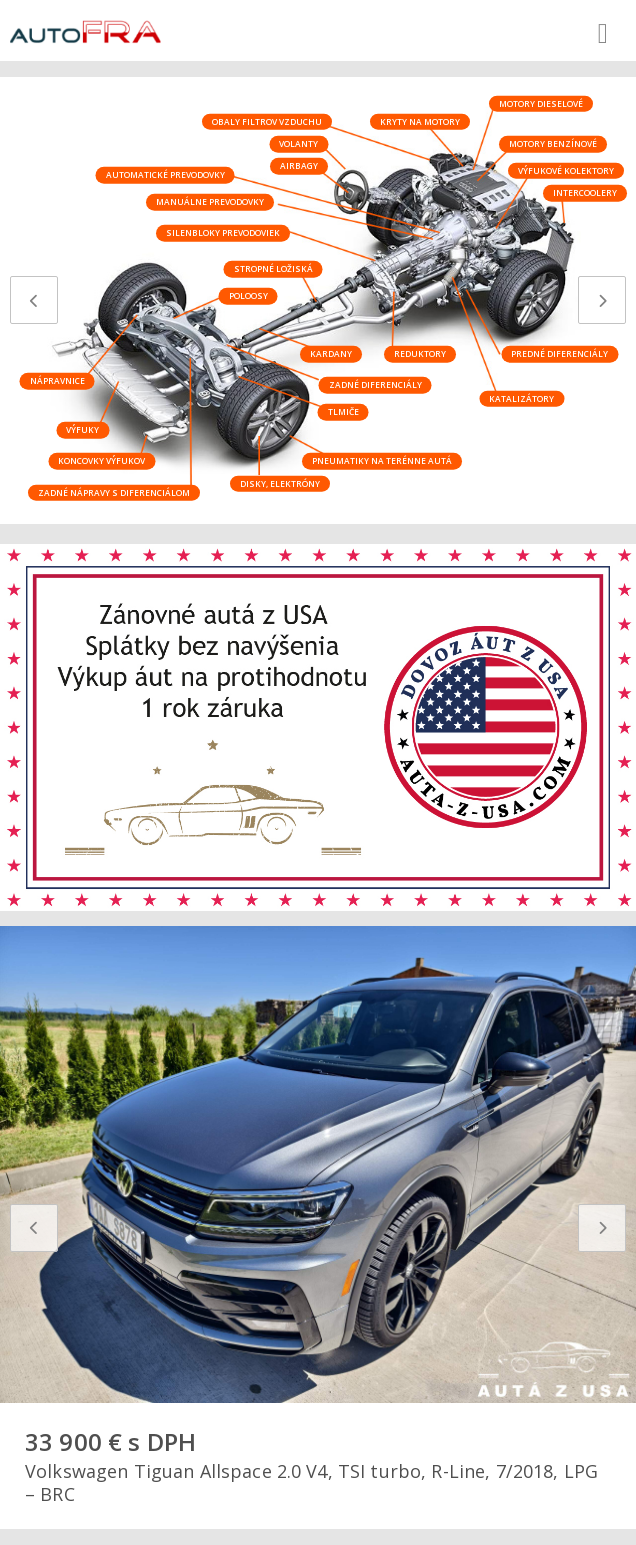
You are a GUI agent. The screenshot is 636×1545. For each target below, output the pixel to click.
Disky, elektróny (280, 482)
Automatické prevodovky (165, 174)
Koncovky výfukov (101, 460)
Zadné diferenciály (375, 384)
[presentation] (34, 300)
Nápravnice (57, 380)
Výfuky (82, 429)
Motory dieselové (541, 102)
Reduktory (420, 353)
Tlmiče (343, 411)
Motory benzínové (553, 143)
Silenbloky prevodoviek (223, 232)
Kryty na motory (420, 120)
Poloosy (248, 295)
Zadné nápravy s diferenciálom (114, 491)
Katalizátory (521, 397)
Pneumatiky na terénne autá (382, 460)
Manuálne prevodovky (210, 201)
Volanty (298, 143)
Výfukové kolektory (566, 169)
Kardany (331, 353)
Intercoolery (585, 192)
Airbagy (299, 165)
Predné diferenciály (559, 353)
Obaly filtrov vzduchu (267, 120)
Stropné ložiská (273, 268)
